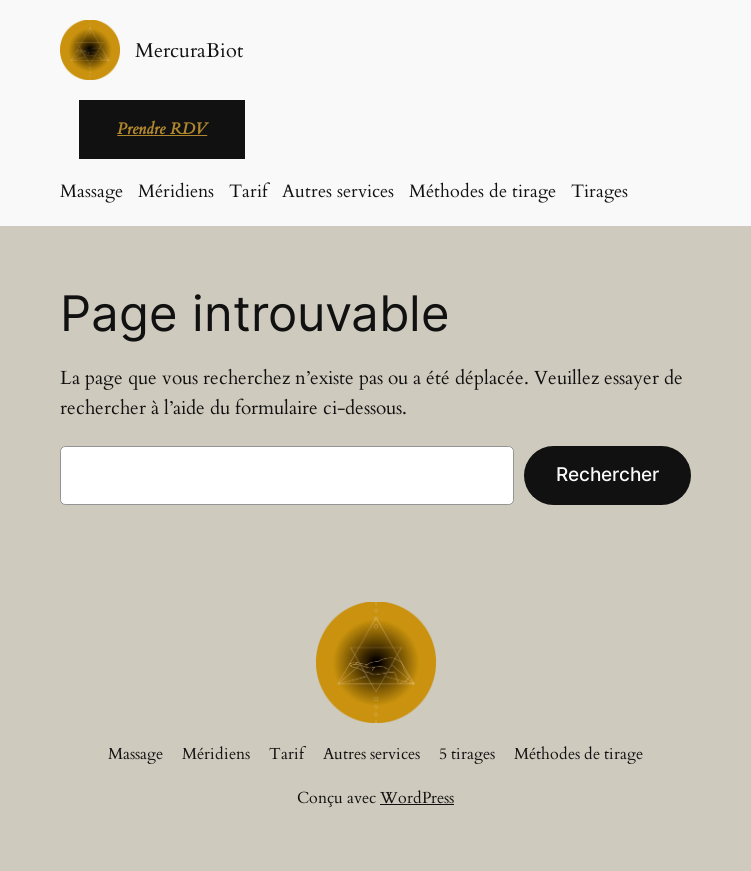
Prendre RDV (162, 129)
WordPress (417, 798)
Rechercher (607, 474)
